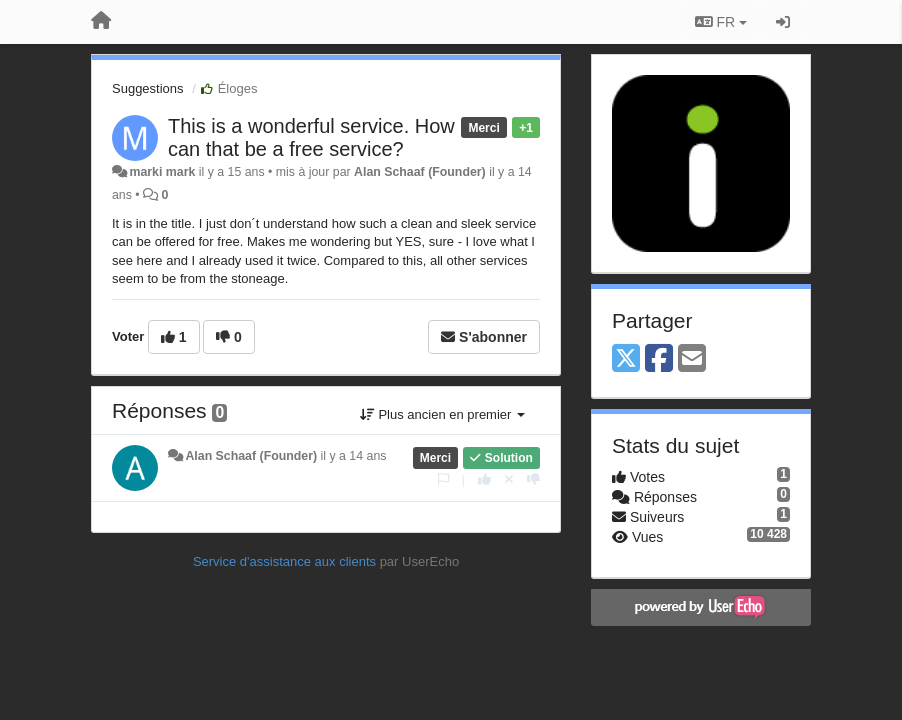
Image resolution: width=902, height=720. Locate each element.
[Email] (692, 359)
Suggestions (148, 88)
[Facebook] (659, 359)
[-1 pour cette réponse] (533, 479)
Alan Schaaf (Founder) (420, 172)
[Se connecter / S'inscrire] (783, 22)
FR (721, 22)
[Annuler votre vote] (509, 479)
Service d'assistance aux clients (284, 561)
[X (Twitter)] (626, 359)
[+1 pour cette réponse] (484, 479)
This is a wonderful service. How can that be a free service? (311, 137)
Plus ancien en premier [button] (442, 414)
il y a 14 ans (354, 456)
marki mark (162, 172)
